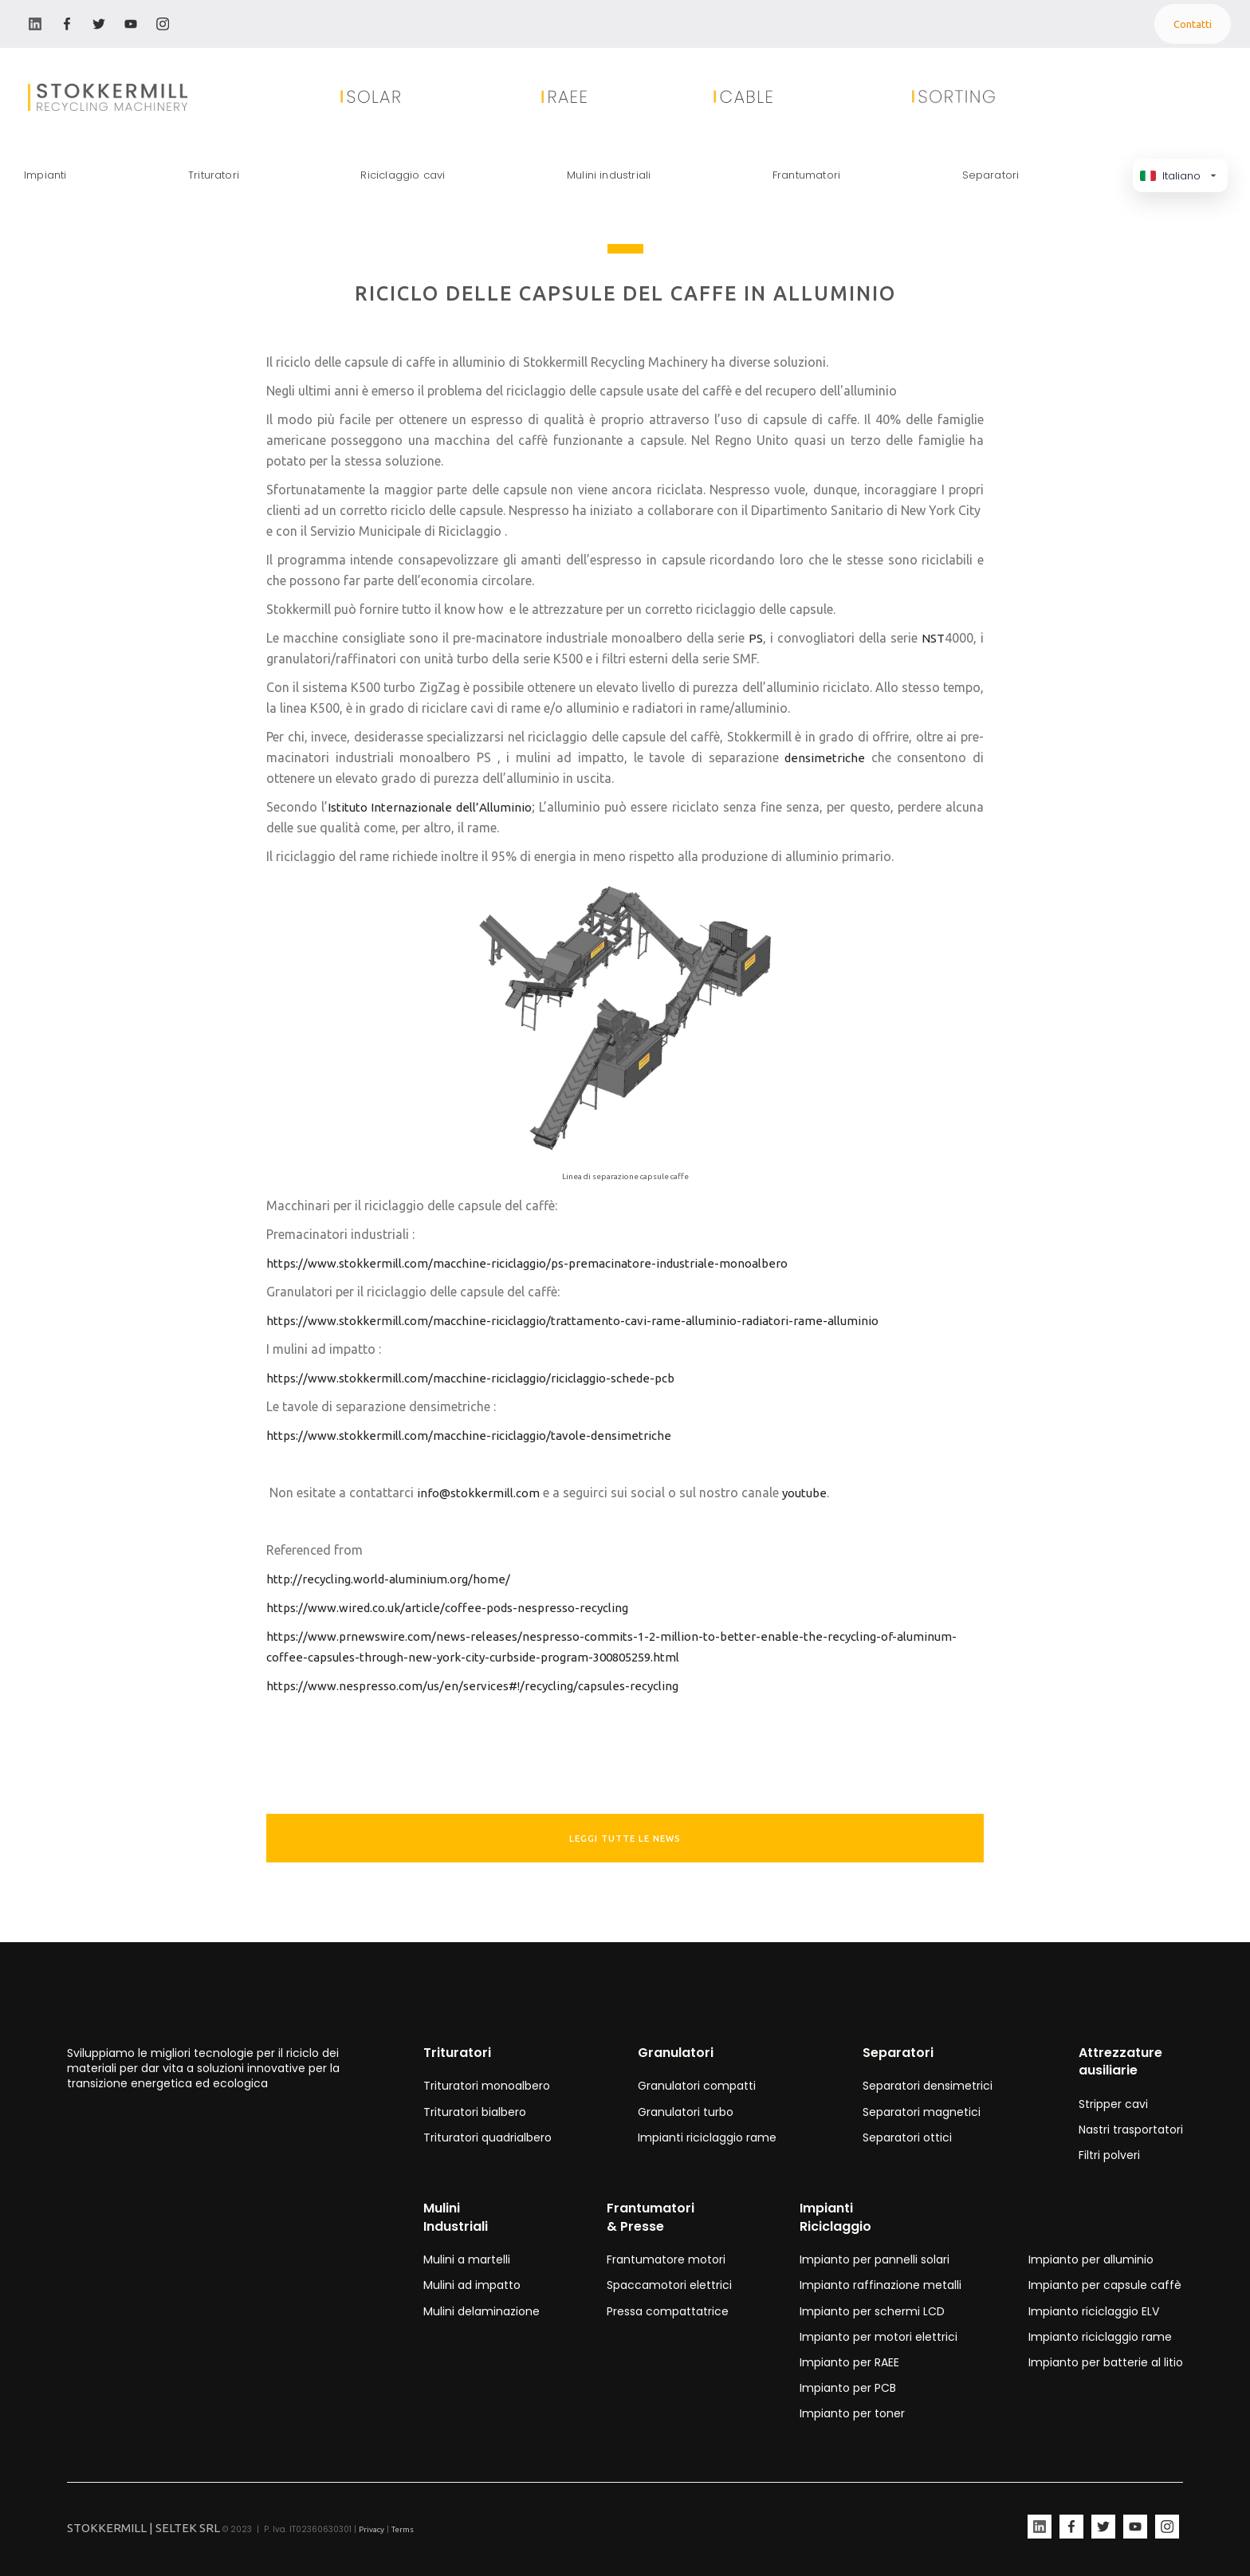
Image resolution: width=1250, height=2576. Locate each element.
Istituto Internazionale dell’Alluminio (429, 807)
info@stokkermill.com (478, 1493)
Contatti (1192, 23)
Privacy (371, 2529)
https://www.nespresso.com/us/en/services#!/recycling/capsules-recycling (472, 1686)
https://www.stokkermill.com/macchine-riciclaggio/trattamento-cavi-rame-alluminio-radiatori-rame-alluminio (572, 1320)
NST (933, 638)
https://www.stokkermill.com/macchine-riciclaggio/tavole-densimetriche (468, 1435)
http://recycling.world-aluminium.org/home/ (388, 1579)
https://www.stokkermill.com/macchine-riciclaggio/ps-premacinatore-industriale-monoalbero (528, 1263)
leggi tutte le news (625, 1838)
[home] (87, 97)
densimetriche (824, 758)
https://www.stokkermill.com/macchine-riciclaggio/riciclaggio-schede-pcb (470, 1378)
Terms (402, 2529)
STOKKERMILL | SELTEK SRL (143, 2528)
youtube (804, 1493)
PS (756, 638)
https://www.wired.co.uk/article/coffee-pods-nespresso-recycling (447, 1607)
